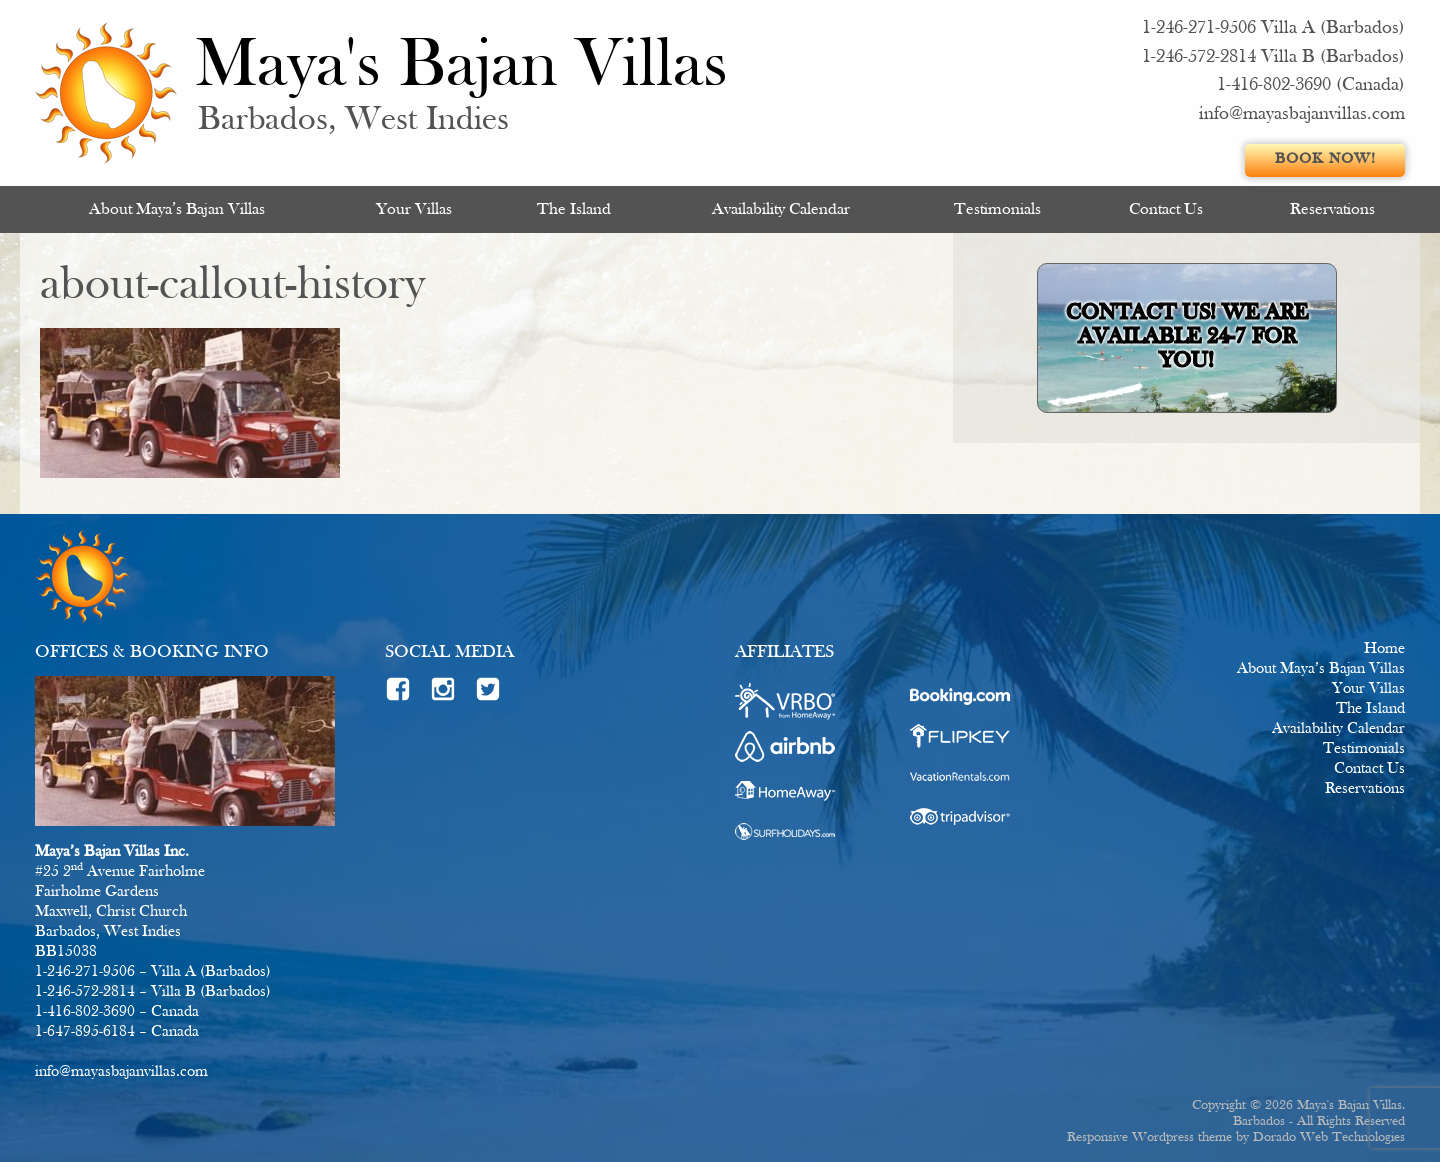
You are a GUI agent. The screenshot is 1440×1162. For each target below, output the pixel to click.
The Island (574, 209)
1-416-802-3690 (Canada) (1311, 85)
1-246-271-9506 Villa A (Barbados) (1273, 28)
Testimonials (997, 209)
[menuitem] (176, 209)
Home (1384, 649)
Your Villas (414, 209)
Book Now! (1325, 159)
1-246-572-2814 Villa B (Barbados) (1273, 57)
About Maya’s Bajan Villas (177, 209)
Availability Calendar (781, 209)
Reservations (1332, 209)
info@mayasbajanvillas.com (1302, 114)
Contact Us (1166, 209)
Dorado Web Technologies (1329, 1137)
